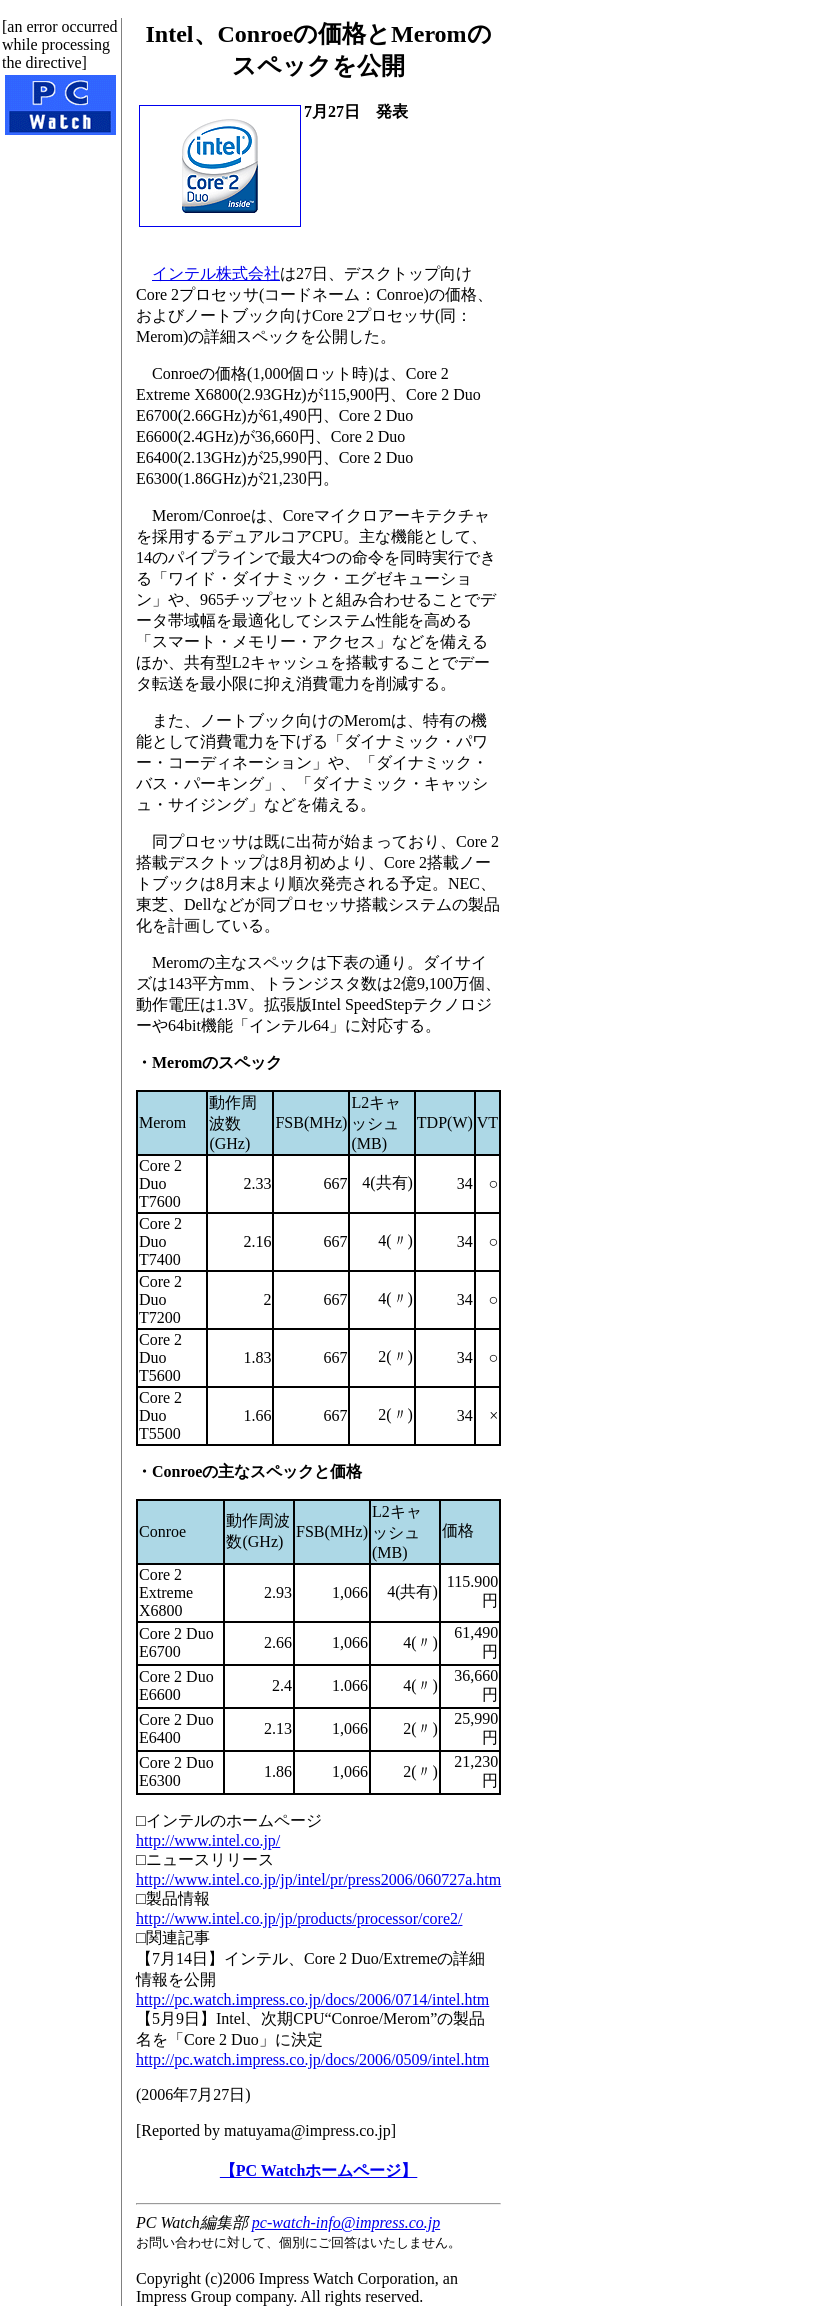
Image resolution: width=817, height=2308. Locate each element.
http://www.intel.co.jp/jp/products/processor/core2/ (299, 1918)
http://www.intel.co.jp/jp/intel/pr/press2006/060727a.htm (318, 1879)
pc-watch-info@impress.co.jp (346, 2222)
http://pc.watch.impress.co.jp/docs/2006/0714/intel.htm (312, 1999)
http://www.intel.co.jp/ (208, 1840)
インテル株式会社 (216, 273)
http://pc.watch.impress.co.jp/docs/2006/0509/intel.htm (312, 2059)
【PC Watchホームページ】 (318, 2170)
